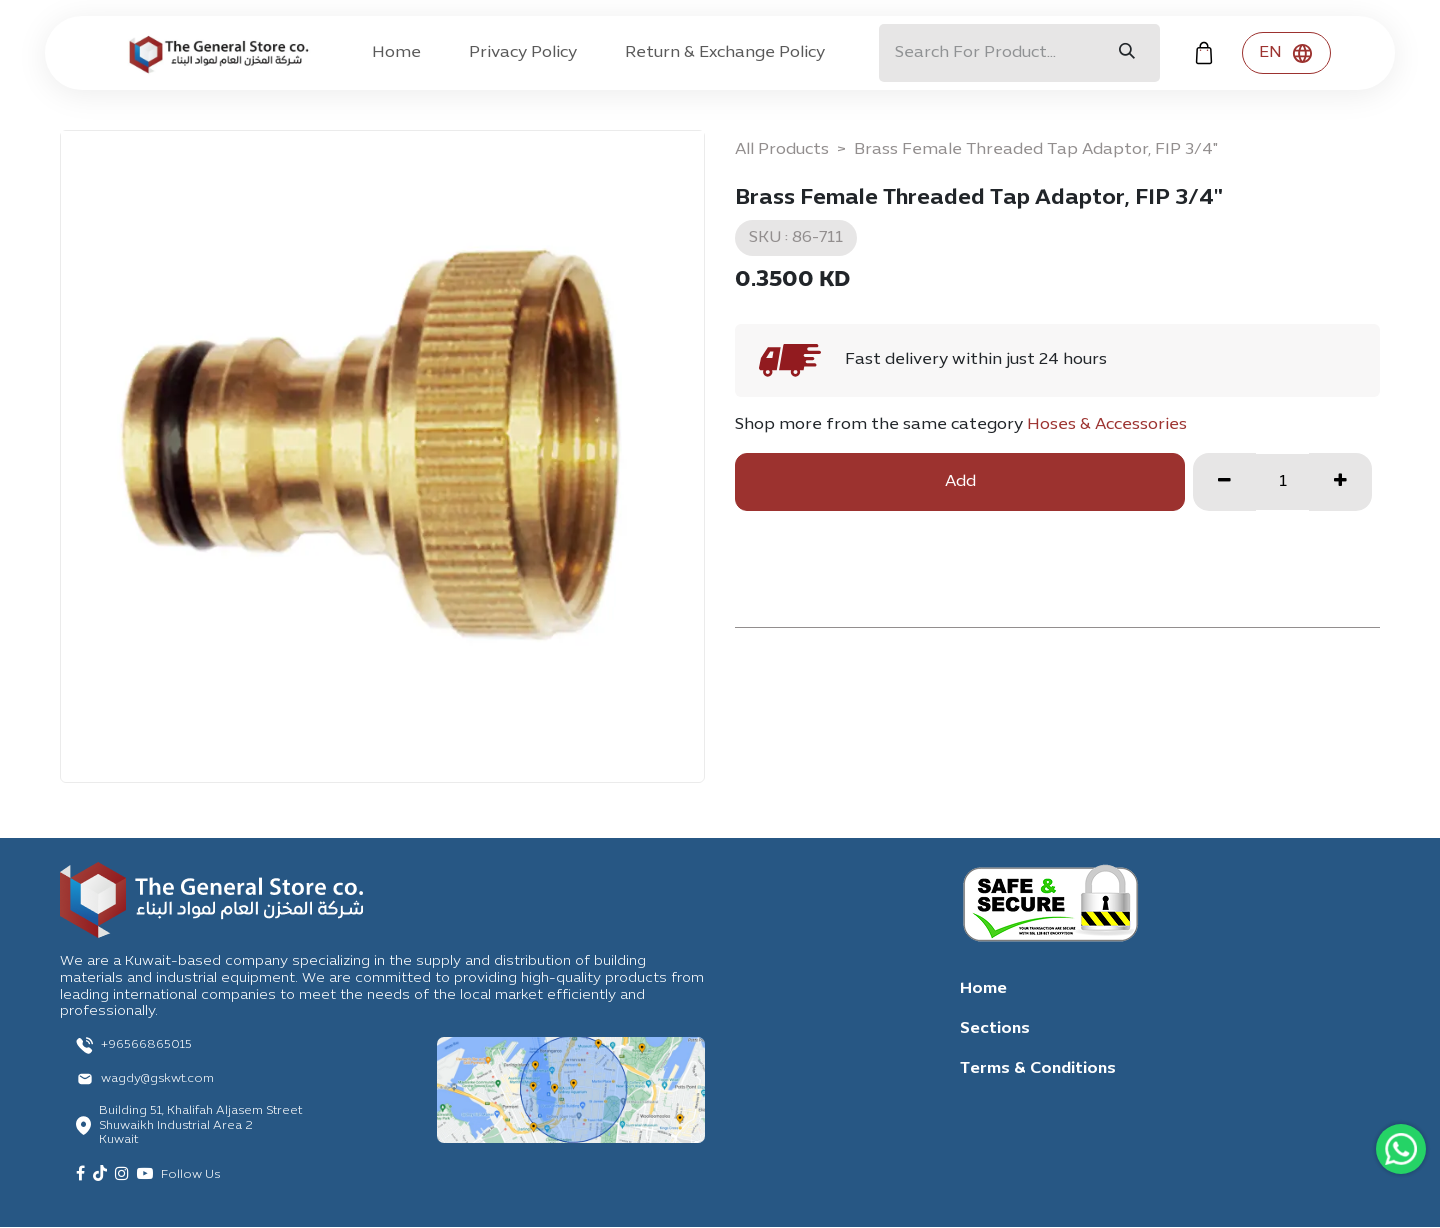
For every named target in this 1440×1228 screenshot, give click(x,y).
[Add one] (1340, 482)
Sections (995, 1029)
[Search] (1127, 53)
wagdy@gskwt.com (157, 1079)
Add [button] (960, 482)
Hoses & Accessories (1107, 425)
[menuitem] (396, 53)
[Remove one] (1224, 482)
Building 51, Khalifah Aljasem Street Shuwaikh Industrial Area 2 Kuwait (200, 1125)
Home (983, 989)
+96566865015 (146, 1045)
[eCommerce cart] (1204, 53)
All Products (782, 150)
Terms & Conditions (1038, 1069)
